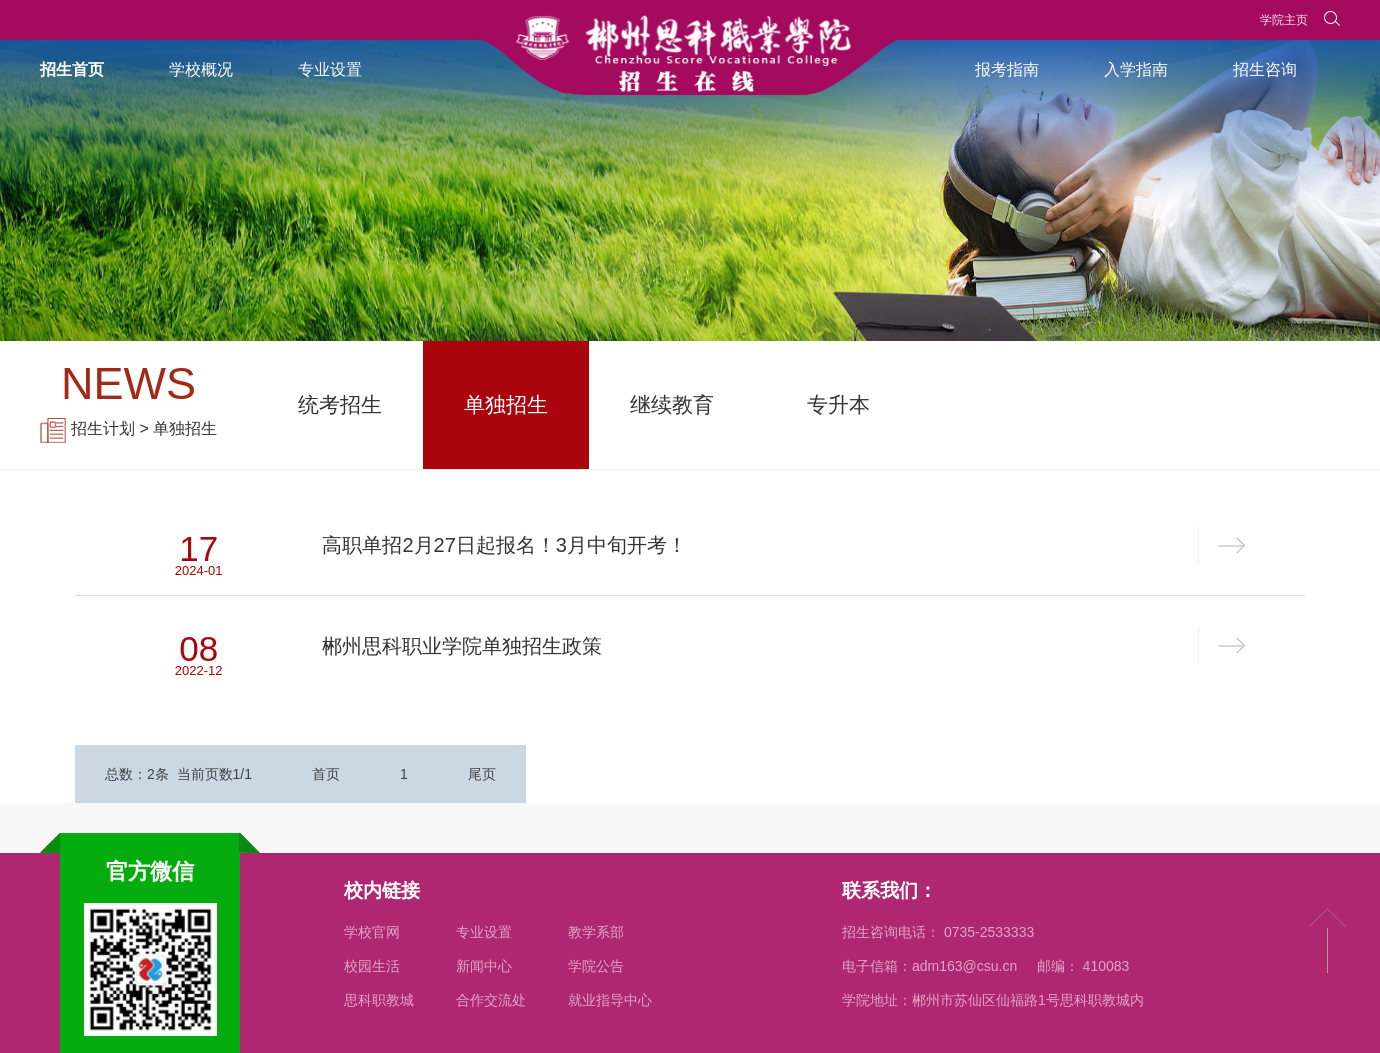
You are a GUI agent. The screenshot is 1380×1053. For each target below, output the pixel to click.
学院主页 (1284, 20)
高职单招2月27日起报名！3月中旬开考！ (504, 545)
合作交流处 (491, 1000)
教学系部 (596, 932)
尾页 (482, 774)
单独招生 (185, 428)
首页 (326, 774)
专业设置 (484, 932)
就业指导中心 (610, 1000)
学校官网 (372, 932)
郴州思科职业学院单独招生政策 (462, 646)
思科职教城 (379, 1000)
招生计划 (103, 428)
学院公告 (596, 966)
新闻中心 (484, 966)
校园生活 (372, 966)
